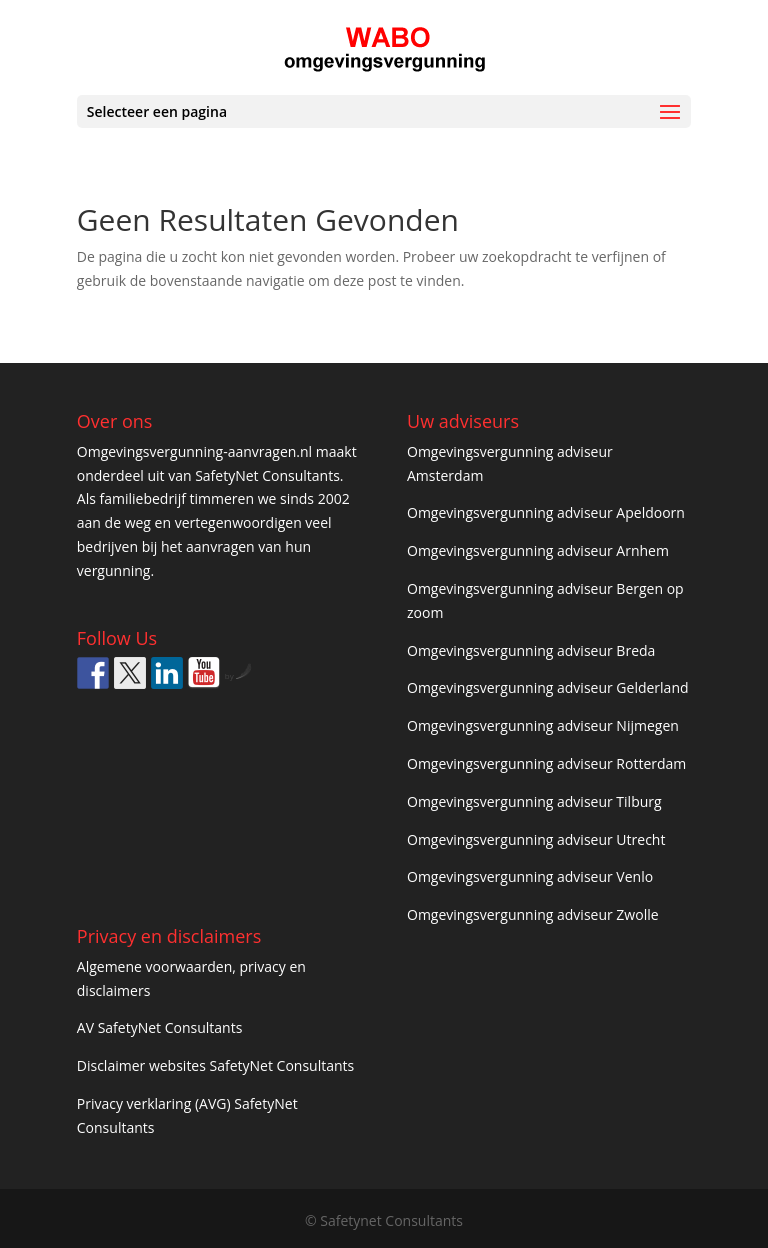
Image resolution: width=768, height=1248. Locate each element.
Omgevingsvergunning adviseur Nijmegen (543, 725)
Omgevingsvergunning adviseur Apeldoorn (546, 512)
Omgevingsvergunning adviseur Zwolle (533, 914)
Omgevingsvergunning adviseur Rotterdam (546, 763)
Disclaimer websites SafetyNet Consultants (215, 1065)
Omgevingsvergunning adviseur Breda (531, 650)
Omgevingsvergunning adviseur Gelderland (548, 687)
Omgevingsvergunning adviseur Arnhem (538, 550)
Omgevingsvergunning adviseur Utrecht (536, 839)
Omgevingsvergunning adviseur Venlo (530, 876)
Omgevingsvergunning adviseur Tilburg (534, 801)
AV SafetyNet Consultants (160, 1027)
